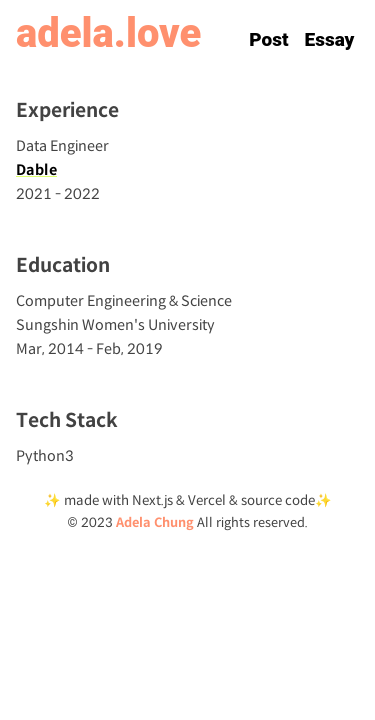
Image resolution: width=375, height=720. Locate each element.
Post (268, 39)
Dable (36, 170)
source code (278, 500)
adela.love (108, 33)
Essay (330, 39)
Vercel (208, 500)
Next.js (151, 500)
